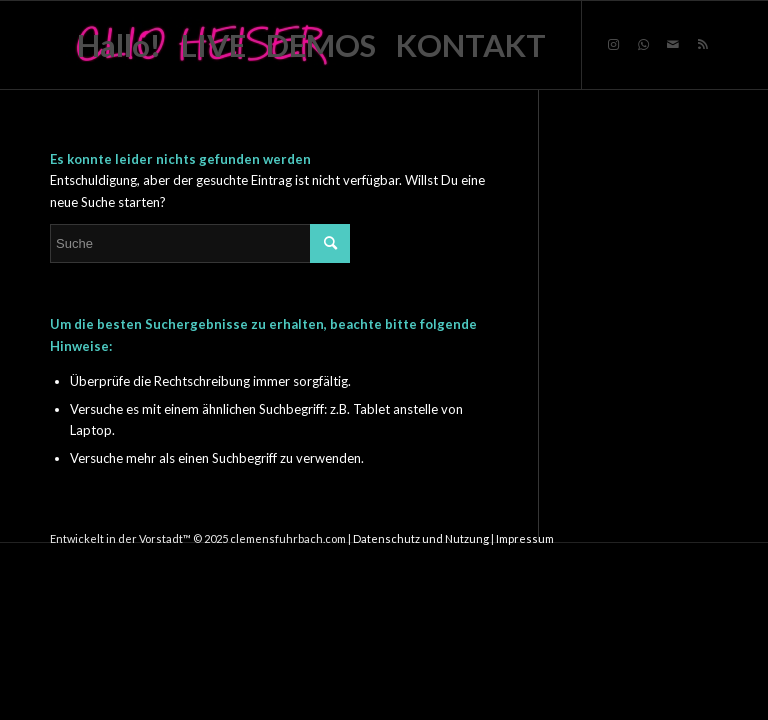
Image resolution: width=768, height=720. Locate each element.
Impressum (525, 538)
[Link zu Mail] (673, 44)
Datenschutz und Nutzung (421, 538)
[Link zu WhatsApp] (643, 44)
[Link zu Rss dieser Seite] (703, 44)
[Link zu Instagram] (613, 44)
